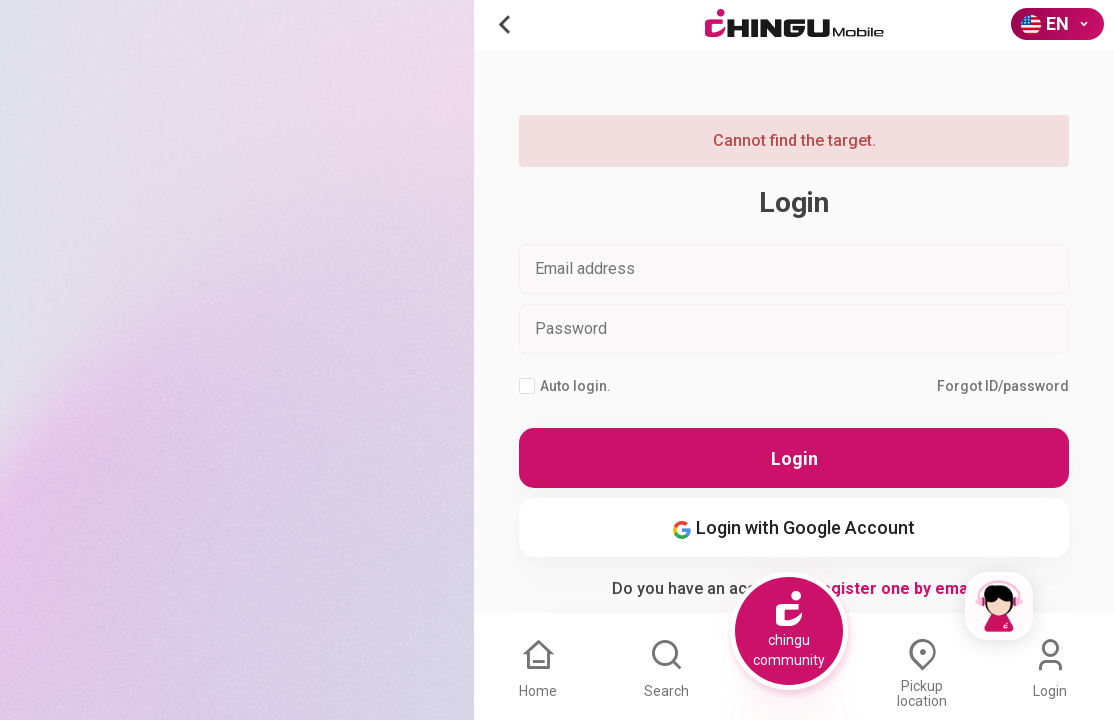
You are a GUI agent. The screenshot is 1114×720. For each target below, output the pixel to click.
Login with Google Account (794, 527)
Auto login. (565, 386)
